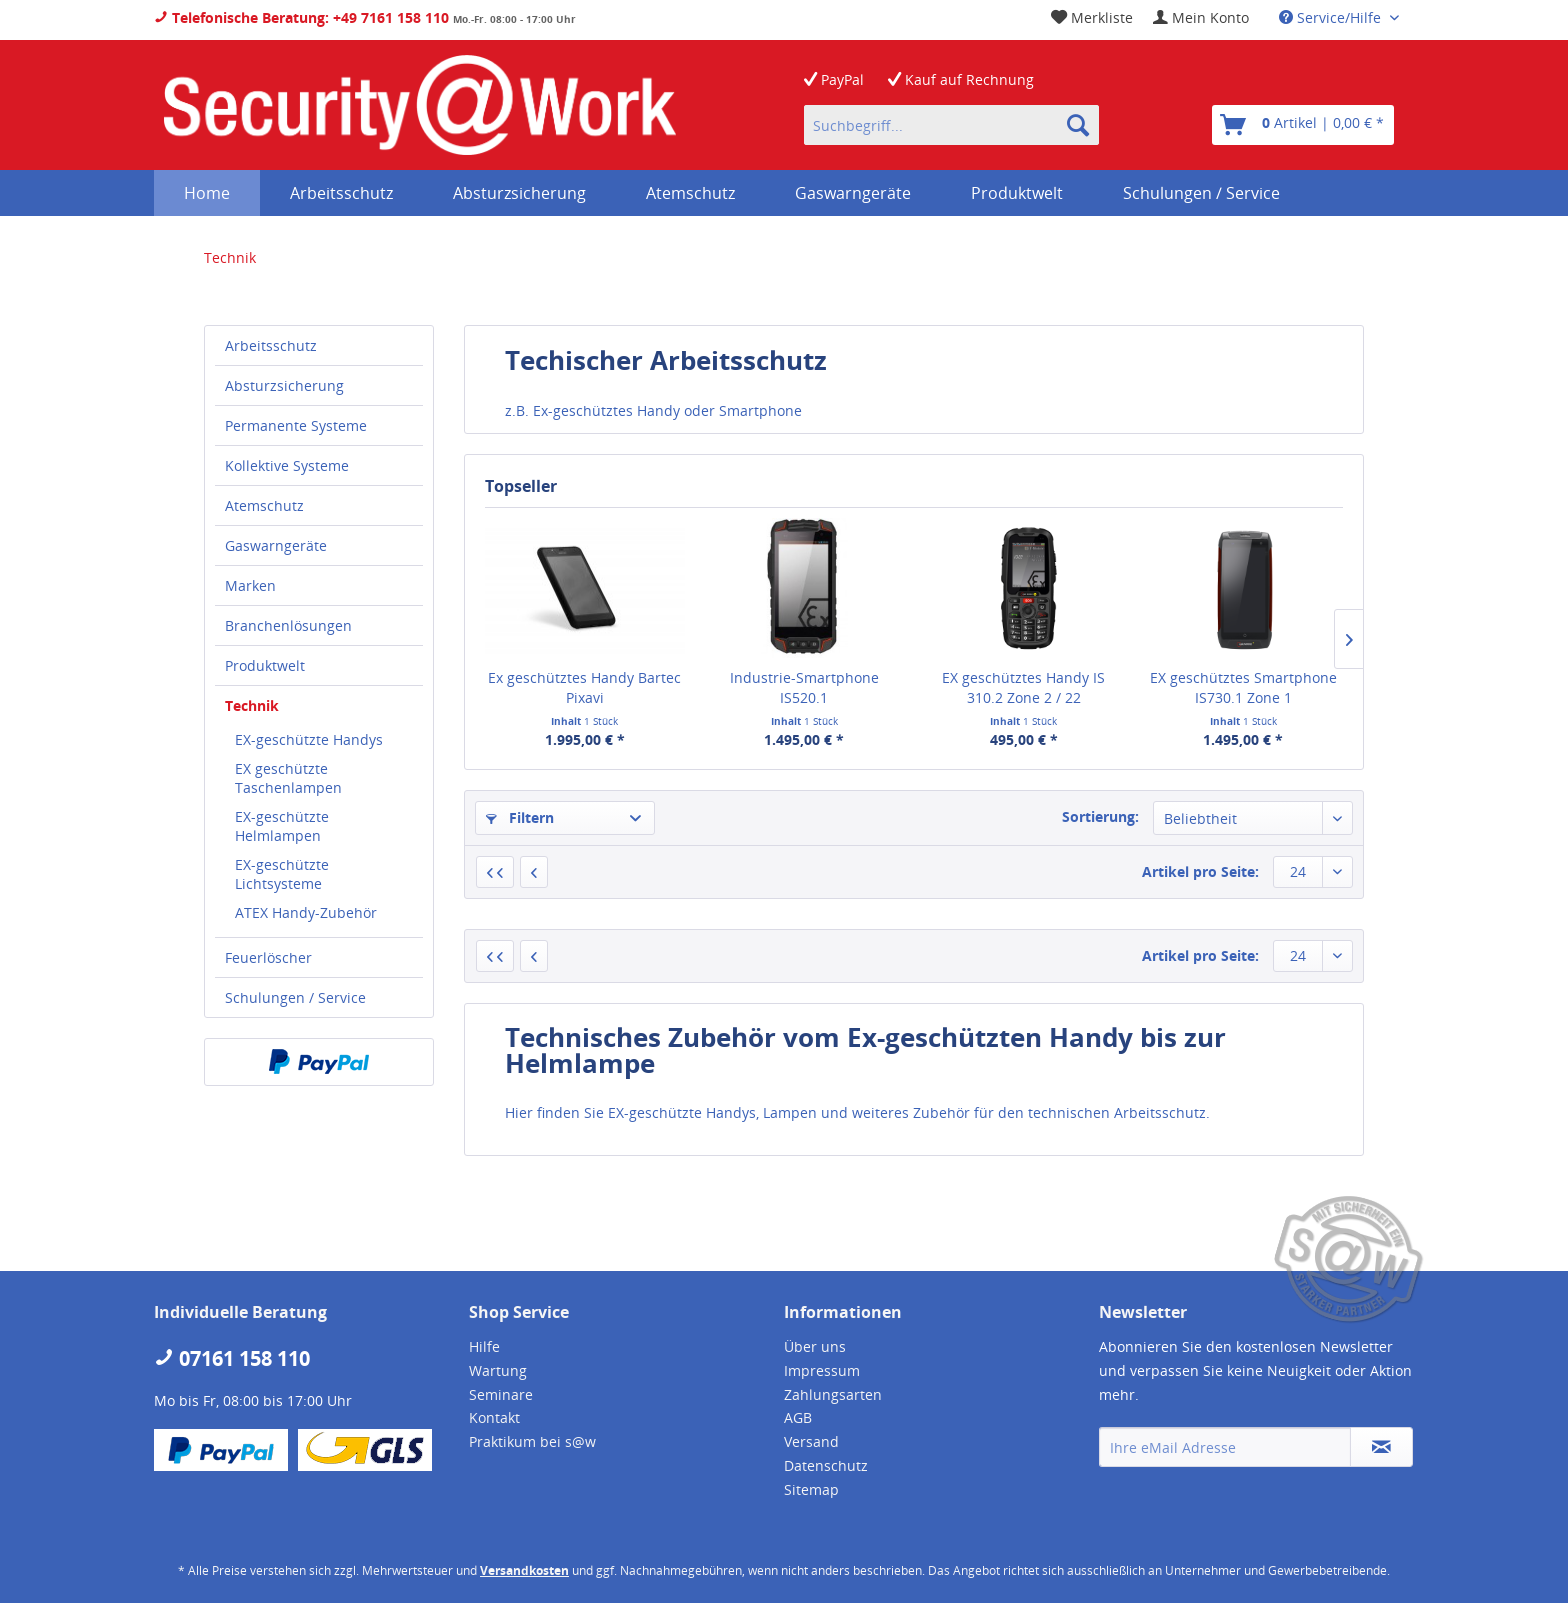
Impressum (822, 1370)
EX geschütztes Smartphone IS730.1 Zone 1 (1243, 687)
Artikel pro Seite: (1200, 871)
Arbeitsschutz (271, 345)
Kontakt (494, 1417)
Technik (252, 705)
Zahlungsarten (833, 1394)
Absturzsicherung (284, 385)
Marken (250, 585)
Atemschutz (264, 505)
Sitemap (811, 1489)
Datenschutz (826, 1465)
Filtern (520, 817)
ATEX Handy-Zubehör (306, 912)
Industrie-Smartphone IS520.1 (804, 687)
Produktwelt (265, 665)
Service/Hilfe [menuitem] (1332, 17)
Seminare (501, 1394)
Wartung (498, 1370)
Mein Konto (1201, 17)
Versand (811, 1441)
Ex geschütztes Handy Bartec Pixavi (584, 687)
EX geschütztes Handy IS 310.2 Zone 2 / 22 (1023, 687)
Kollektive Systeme (287, 465)
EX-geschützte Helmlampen (282, 826)
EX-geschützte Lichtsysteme (282, 874)
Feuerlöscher (268, 957)
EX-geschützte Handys (309, 739)
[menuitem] (1201, 17)
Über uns (815, 1346)
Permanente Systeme (296, 425)
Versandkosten (524, 1570)
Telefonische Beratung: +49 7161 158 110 (301, 17)
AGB (798, 1417)
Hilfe (484, 1346)
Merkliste (1092, 17)
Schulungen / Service (295, 997)
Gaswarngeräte (276, 545)
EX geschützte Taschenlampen (288, 778)
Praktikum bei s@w (532, 1441)
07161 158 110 (232, 1358)
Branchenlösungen (288, 625)
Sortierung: (1100, 816)
